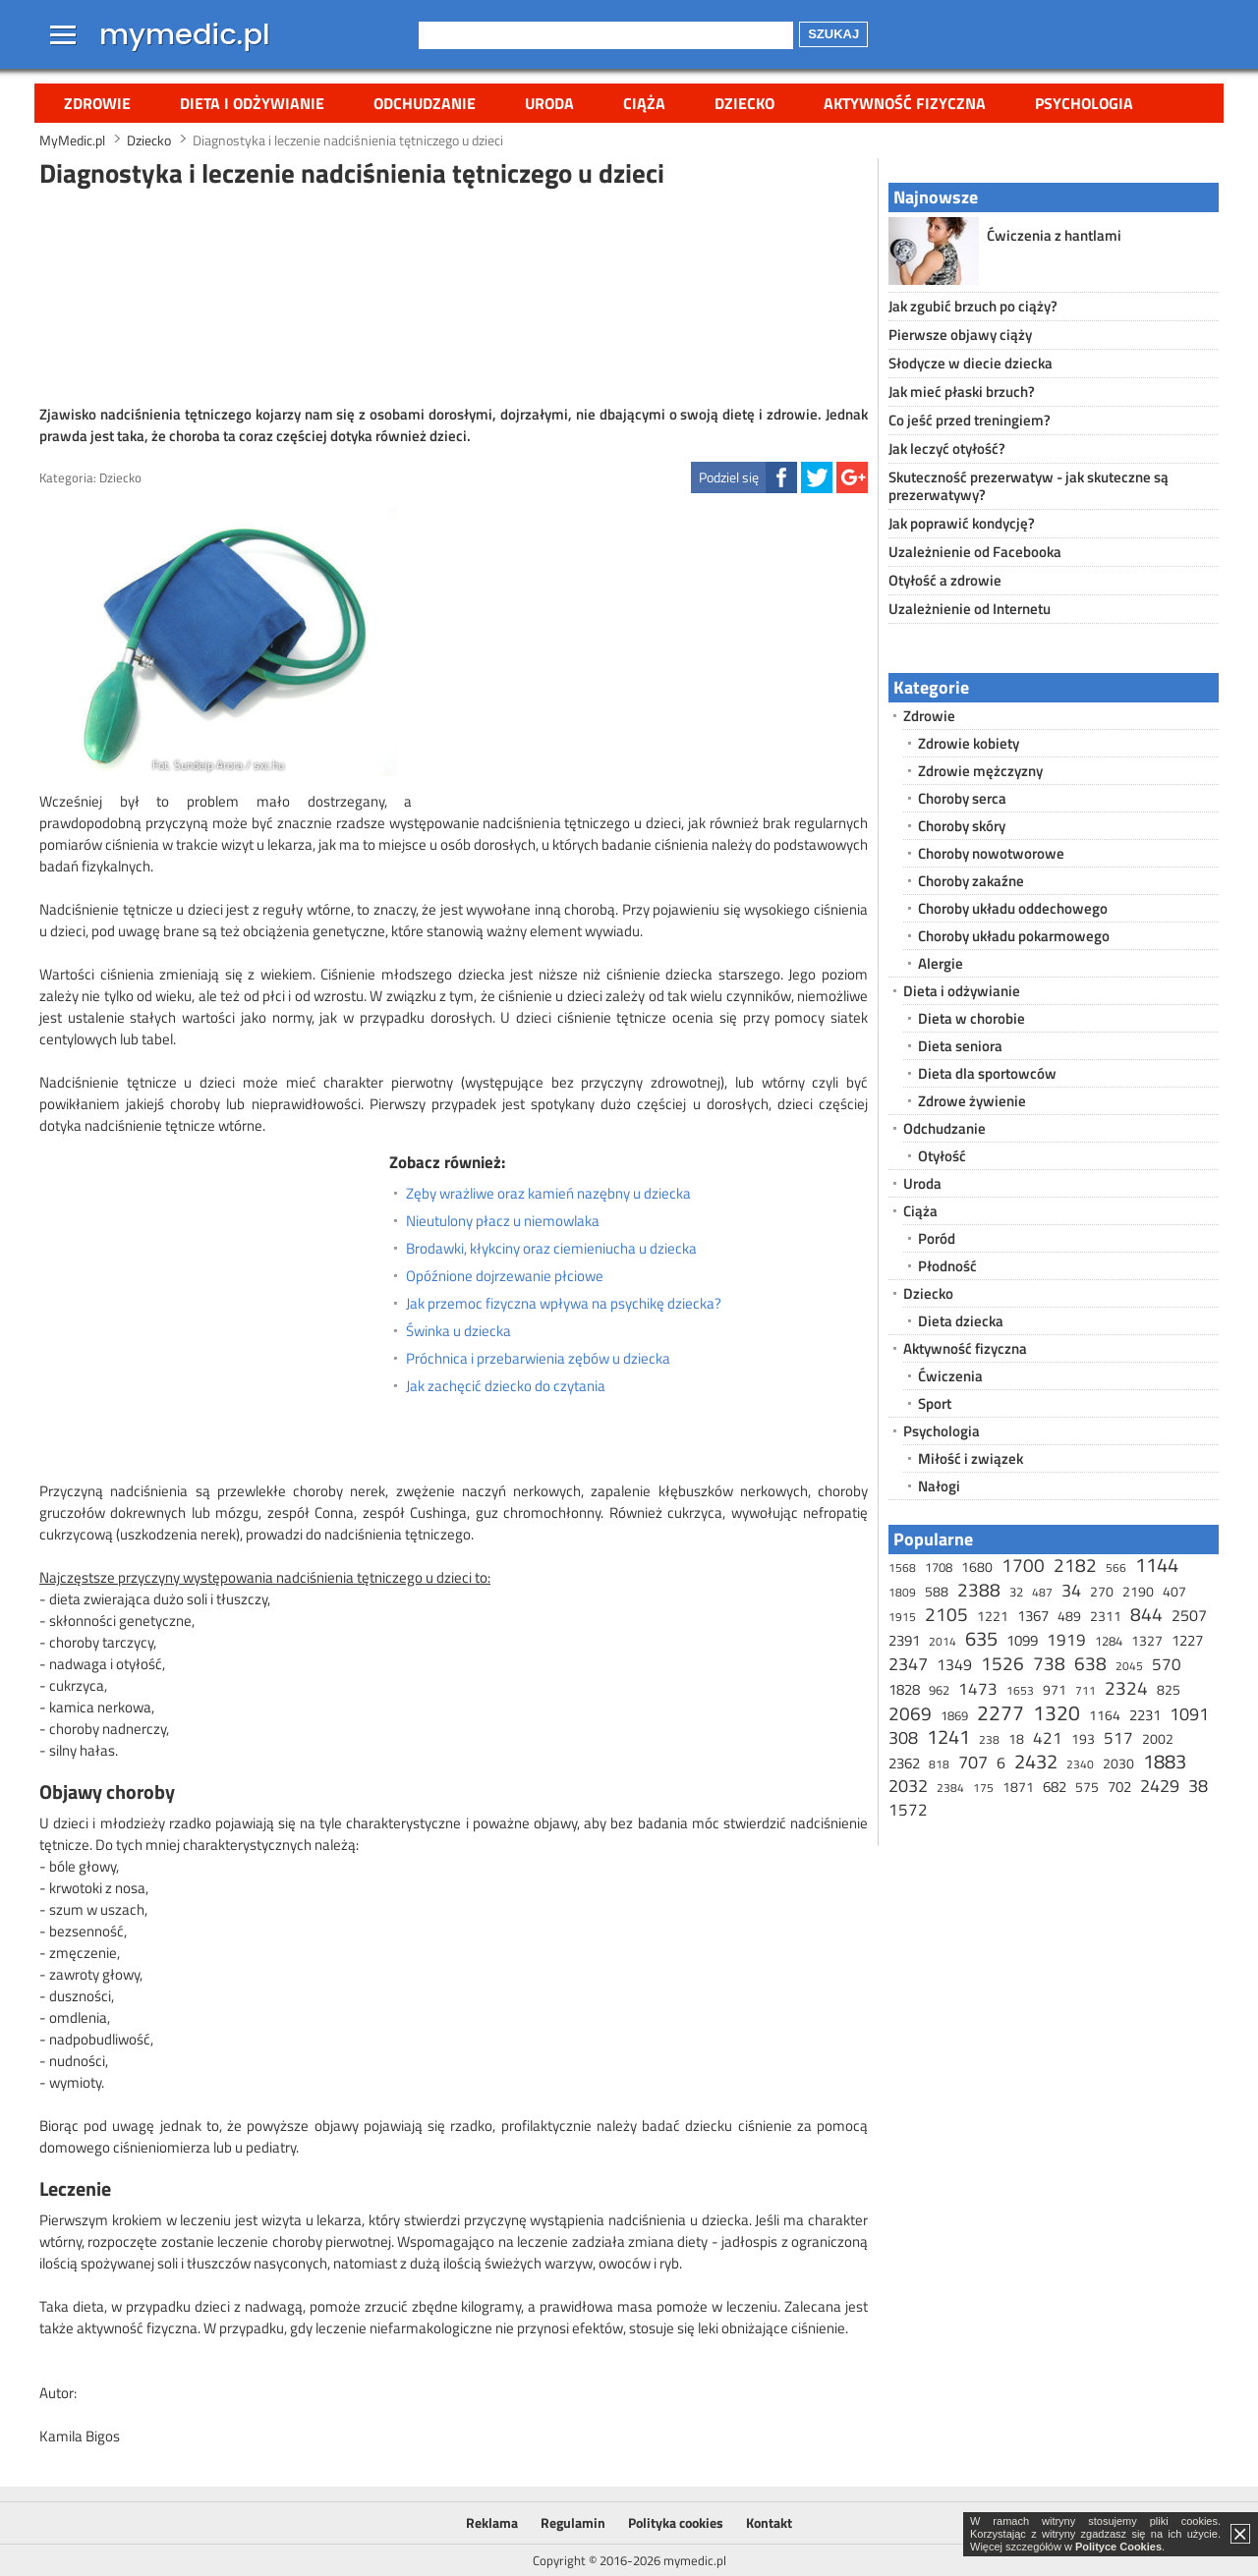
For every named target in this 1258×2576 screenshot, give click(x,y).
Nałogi (939, 1486)
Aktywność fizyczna (905, 103)
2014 (942, 1641)
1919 (1066, 1639)
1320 (1056, 1712)
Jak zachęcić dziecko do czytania (505, 1386)
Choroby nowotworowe (991, 853)
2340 (1080, 1764)
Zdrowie (97, 103)
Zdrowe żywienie (972, 1101)
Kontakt (769, 2522)
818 (939, 1764)
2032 (908, 1785)
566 (1116, 1567)
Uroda (549, 103)
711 (1085, 1690)
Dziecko (744, 103)
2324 (1126, 1687)
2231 (1145, 1715)
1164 (1104, 1715)
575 (1087, 1786)
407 (1174, 1591)
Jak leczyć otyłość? (946, 448)
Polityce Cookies (1118, 2546)
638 (1090, 1663)
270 (1102, 1591)
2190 (1138, 1591)
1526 (1002, 1663)
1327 (1147, 1640)
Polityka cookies (675, 2522)
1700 (1023, 1564)
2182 (1075, 1564)
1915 (902, 1616)
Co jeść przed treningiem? (969, 420)
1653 (1020, 1690)
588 (936, 1591)
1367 (1033, 1615)
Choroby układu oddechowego (1013, 908)
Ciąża (644, 103)
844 (1146, 1613)
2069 (910, 1713)
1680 (977, 1566)
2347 (908, 1664)
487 (1042, 1592)
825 (1168, 1689)
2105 (946, 1613)
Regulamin (573, 2522)
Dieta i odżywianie (252, 103)
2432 (1036, 1761)
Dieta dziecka (960, 1321)
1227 (1187, 1640)
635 (981, 1638)
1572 (908, 1809)
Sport (934, 1403)
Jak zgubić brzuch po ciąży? (973, 306)
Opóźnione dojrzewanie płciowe (504, 1276)
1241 (948, 1736)
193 (1083, 1738)
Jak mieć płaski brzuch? (961, 391)
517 (1118, 1738)
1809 (902, 1592)
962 (939, 1690)
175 (983, 1787)
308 (903, 1737)
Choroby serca (962, 798)
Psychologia (1084, 103)
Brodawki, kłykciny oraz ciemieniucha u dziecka (551, 1249)
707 (973, 1762)
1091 (1189, 1714)
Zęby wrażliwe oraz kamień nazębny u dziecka (548, 1193)
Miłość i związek (970, 1458)
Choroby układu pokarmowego (1014, 935)
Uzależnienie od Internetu (969, 608)
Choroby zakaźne (971, 880)
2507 (1189, 1615)
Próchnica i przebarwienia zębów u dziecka (538, 1359)
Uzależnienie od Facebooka (974, 551)
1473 (978, 1689)
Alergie (940, 963)
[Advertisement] (454, 294)
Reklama (492, 2522)
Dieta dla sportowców (987, 1073)
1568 (902, 1567)
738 (1049, 1663)
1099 (1022, 1640)
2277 (1000, 1712)
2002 (1157, 1738)
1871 (1018, 1786)
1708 (938, 1567)
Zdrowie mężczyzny (980, 770)
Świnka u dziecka (458, 1331)
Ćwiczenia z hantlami (1054, 235)
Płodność (947, 1266)
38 (1198, 1785)
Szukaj (833, 34)
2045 (1129, 1665)
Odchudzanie (424, 103)
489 (1069, 1615)
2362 (904, 1763)
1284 (1108, 1641)
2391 (904, 1640)
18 (1016, 1738)
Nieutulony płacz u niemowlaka (503, 1221)
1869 (954, 1715)
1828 (904, 1689)
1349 (954, 1664)
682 (1054, 1786)
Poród (936, 1238)
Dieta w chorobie (971, 1018)
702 (1119, 1786)
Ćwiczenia (950, 1376)
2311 (1105, 1615)
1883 (1164, 1761)
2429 (1159, 1785)
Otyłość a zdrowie (944, 580)
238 (989, 1739)
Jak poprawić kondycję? (961, 523)
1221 (992, 1615)
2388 (979, 1589)
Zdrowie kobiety (968, 743)
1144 (1156, 1564)
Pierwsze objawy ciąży (960, 334)
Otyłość (942, 1156)
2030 (1118, 1763)
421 (1047, 1738)
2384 (950, 1787)
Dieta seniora (960, 1046)
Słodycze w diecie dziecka (970, 363)
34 (1071, 1590)
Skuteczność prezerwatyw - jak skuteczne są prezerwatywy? (1028, 486)
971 (1054, 1689)
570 (1166, 1664)
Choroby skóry (961, 825)
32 (1016, 1591)
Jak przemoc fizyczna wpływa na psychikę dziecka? (563, 1304)
